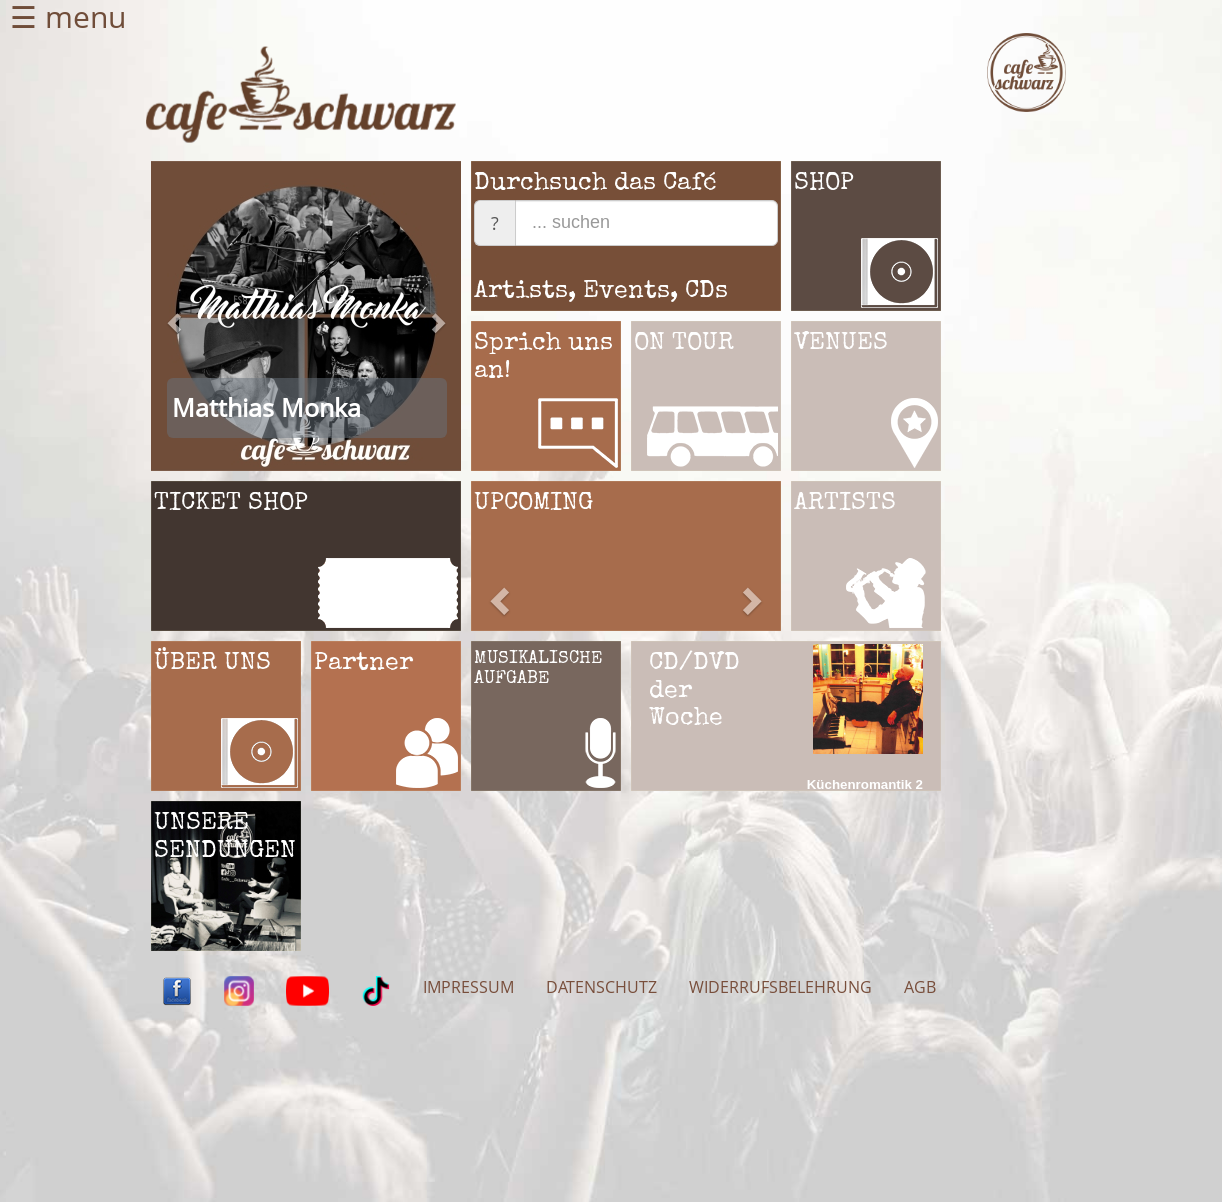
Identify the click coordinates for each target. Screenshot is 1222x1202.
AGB (920, 987)
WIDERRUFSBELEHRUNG (780, 987)
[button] (174, 393)
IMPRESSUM (468, 987)
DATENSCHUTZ (601, 987)
